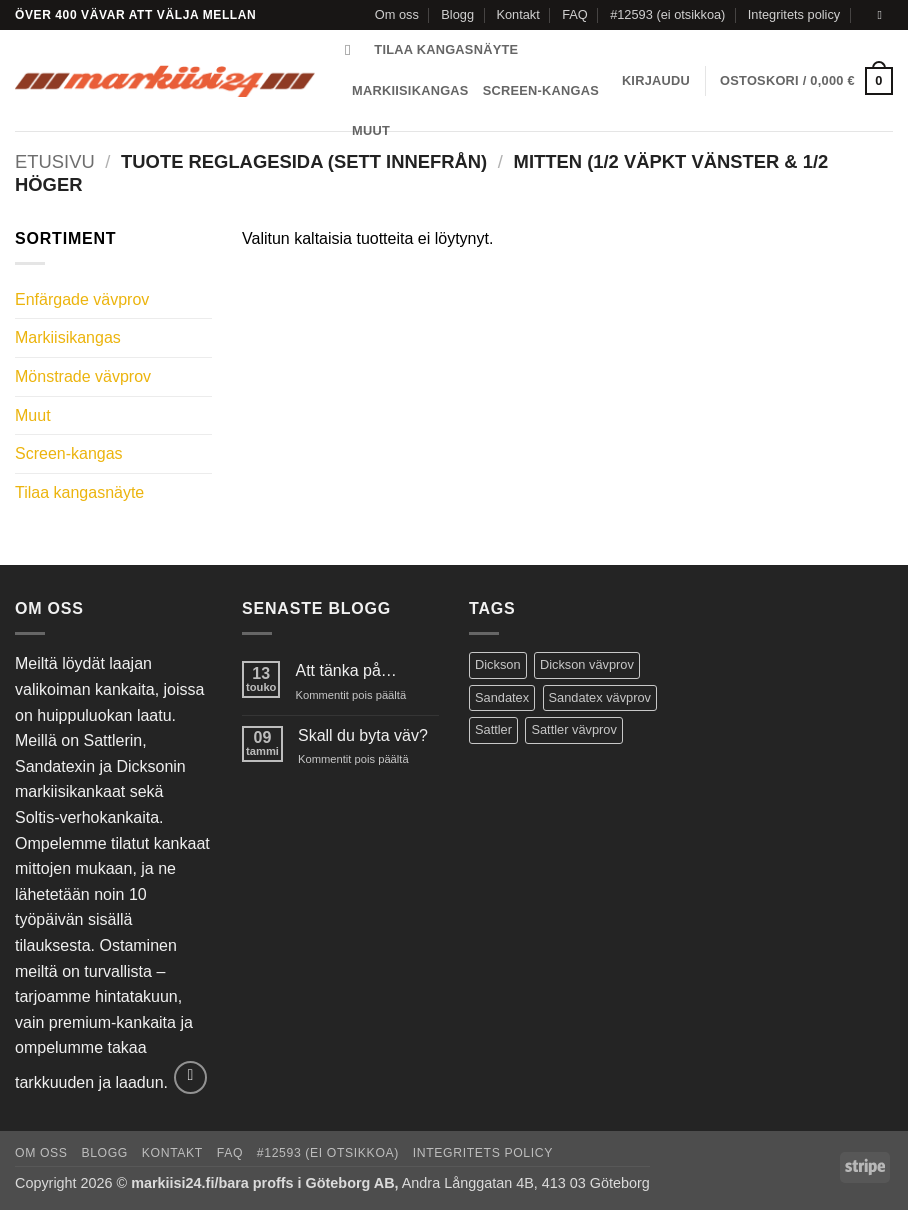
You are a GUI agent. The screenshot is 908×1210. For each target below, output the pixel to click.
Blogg (457, 14)
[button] (656, 81)
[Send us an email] (883, 15)
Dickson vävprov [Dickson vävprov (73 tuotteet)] (587, 664)
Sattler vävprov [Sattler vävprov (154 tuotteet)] (573, 729)
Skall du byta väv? (363, 735)
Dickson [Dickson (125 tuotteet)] (498, 664)
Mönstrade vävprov (83, 376)
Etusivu (55, 161)
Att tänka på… (345, 670)
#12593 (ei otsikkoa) (667, 14)
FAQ (575, 14)
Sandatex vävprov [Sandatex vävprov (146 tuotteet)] (600, 697)
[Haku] (352, 50)
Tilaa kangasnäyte (446, 49)
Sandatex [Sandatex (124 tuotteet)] (502, 697)
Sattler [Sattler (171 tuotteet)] (493, 729)
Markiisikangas (410, 90)
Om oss (397, 14)
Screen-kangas (541, 90)
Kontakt (517, 14)
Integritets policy (794, 14)
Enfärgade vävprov (82, 299)
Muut (33, 415)
